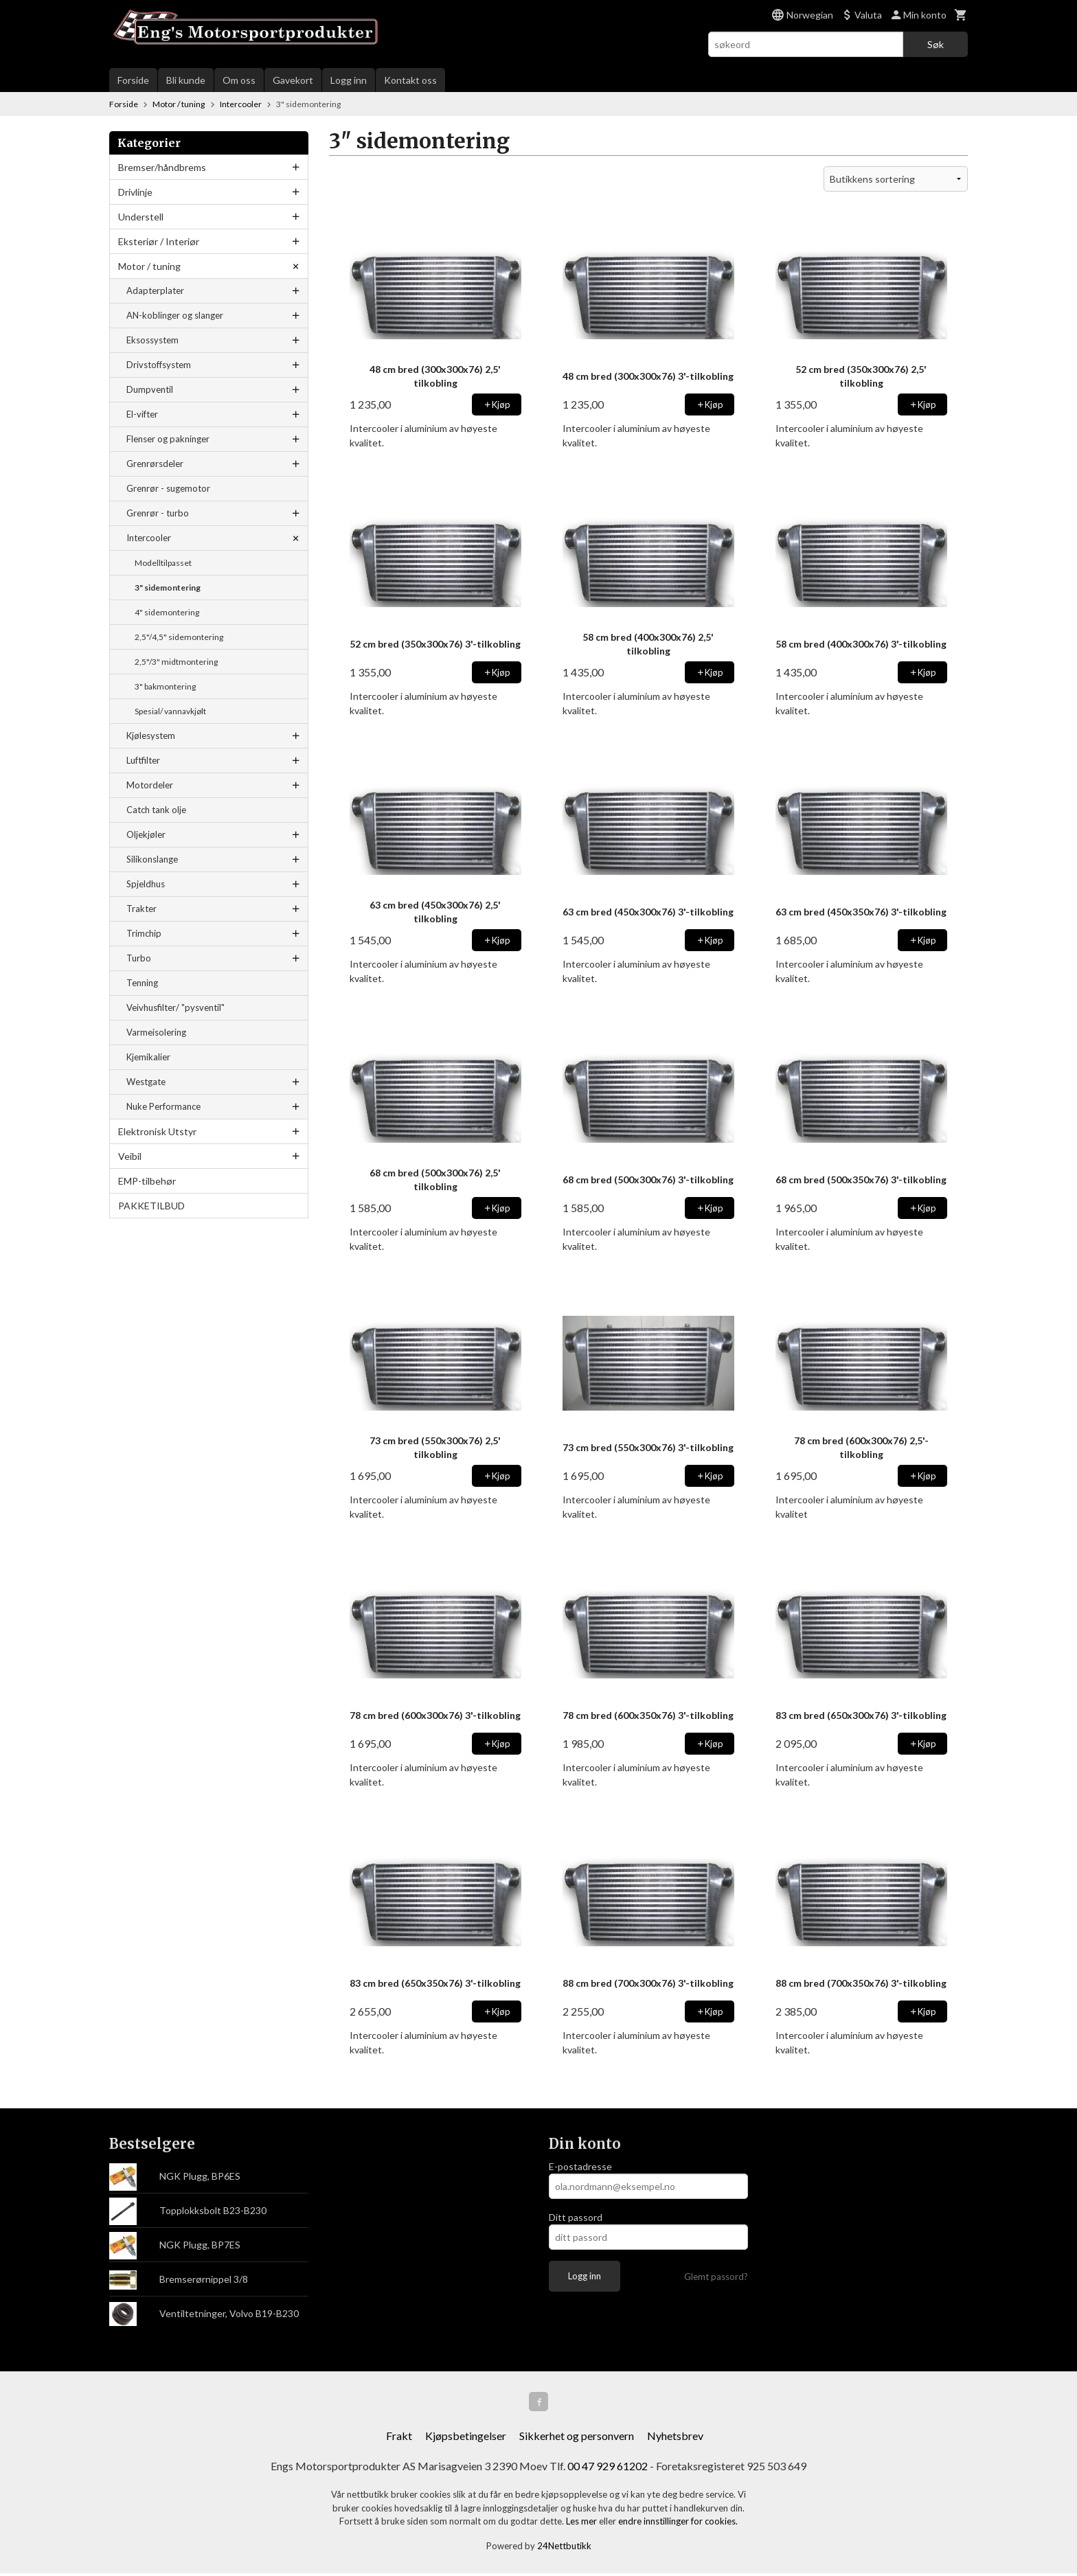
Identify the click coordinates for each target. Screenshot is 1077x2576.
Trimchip (143, 933)
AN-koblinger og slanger (174, 315)
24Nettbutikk (564, 2548)
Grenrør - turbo (157, 513)
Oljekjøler (146, 834)
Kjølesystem (150, 735)
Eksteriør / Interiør (158, 241)
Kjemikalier (148, 1056)
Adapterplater (155, 290)
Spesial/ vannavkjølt (170, 711)
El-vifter (142, 414)
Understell (140, 217)
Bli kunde (185, 80)
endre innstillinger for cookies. (678, 2523)
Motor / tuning (149, 266)
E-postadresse (580, 2166)
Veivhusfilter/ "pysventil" (175, 1007)
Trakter (141, 908)
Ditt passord (575, 2217)
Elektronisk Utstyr (157, 1131)
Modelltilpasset (163, 563)
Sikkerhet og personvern (576, 2438)
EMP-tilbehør (147, 1181)
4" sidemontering (167, 612)
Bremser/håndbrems (162, 167)
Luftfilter (143, 760)
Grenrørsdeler (154, 463)
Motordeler (149, 784)
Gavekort (293, 80)
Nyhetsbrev (675, 2438)
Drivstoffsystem (158, 364)
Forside (133, 80)
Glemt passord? (716, 2276)
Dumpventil (149, 389)
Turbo (138, 958)
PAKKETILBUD (151, 1205)
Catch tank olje (156, 809)
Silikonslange (152, 859)
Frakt (399, 2438)
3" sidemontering (168, 587)
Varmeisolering (156, 1032)
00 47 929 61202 (607, 2468)
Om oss (239, 80)
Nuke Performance (163, 1106)
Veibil (129, 1156)
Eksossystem (152, 339)
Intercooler (148, 537)
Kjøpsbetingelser (465, 2438)
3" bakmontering (165, 686)
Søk (935, 44)
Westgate (146, 1081)
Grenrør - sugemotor (168, 488)
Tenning (142, 982)
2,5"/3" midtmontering (176, 662)
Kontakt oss (410, 80)
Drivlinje (135, 192)
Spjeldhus (145, 883)
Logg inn (348, 80)
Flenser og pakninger (167, 438)
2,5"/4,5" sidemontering (179, 637)
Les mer (582, 2523)
